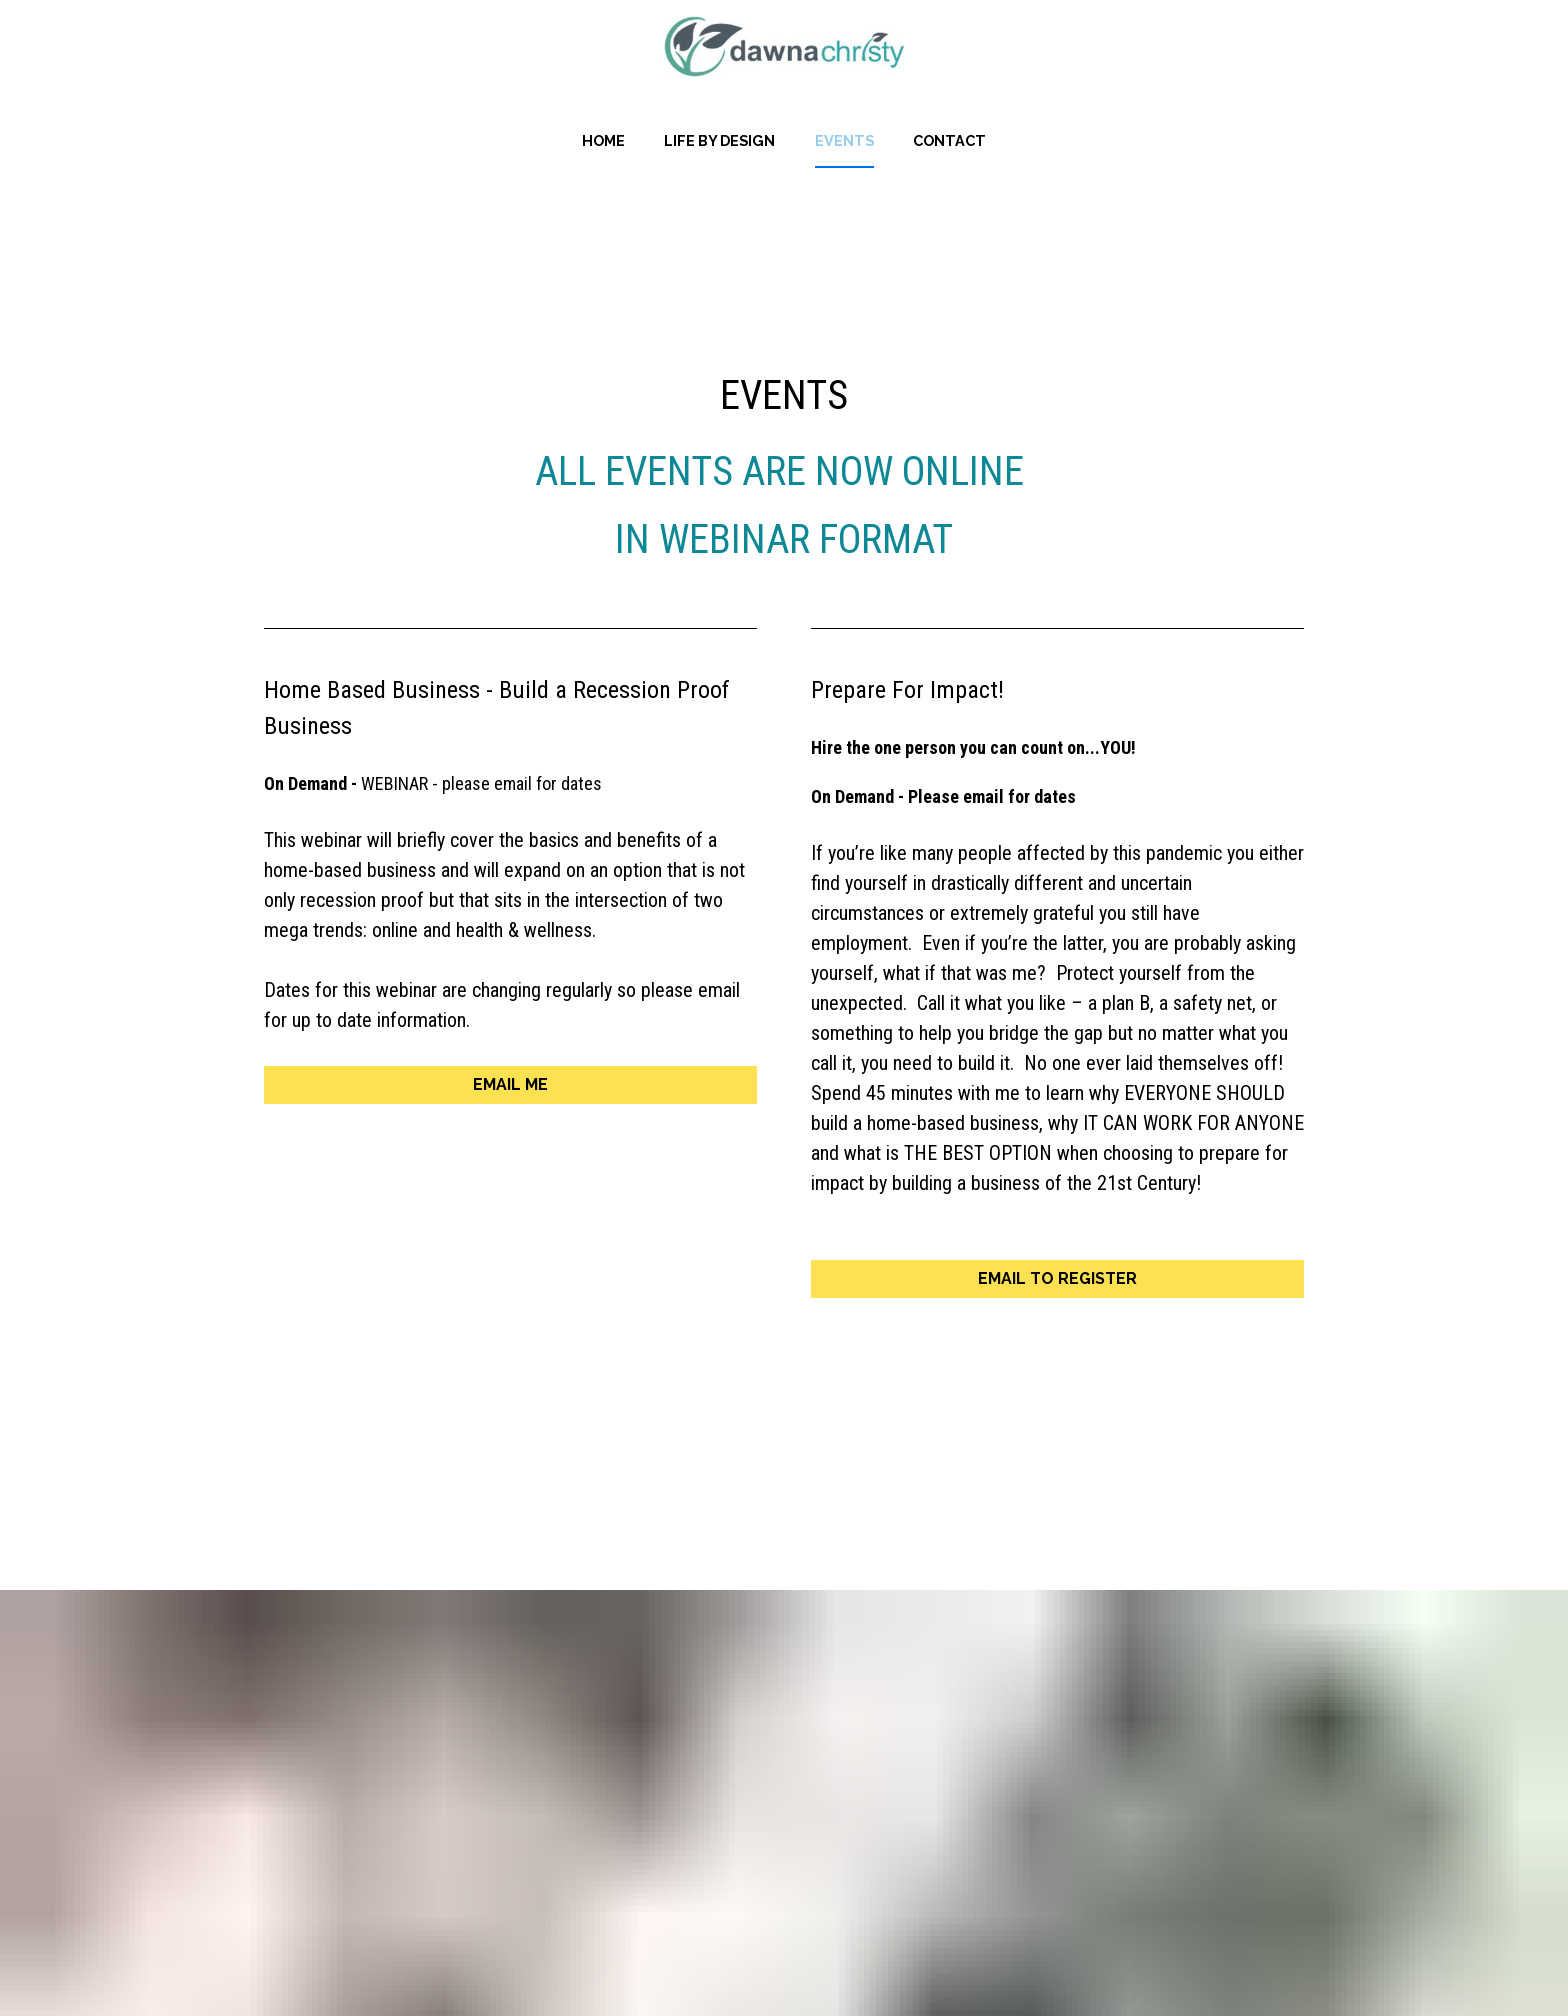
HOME (603, 140)
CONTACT (949, 140)
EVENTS (844, 140)
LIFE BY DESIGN (719, 140)
